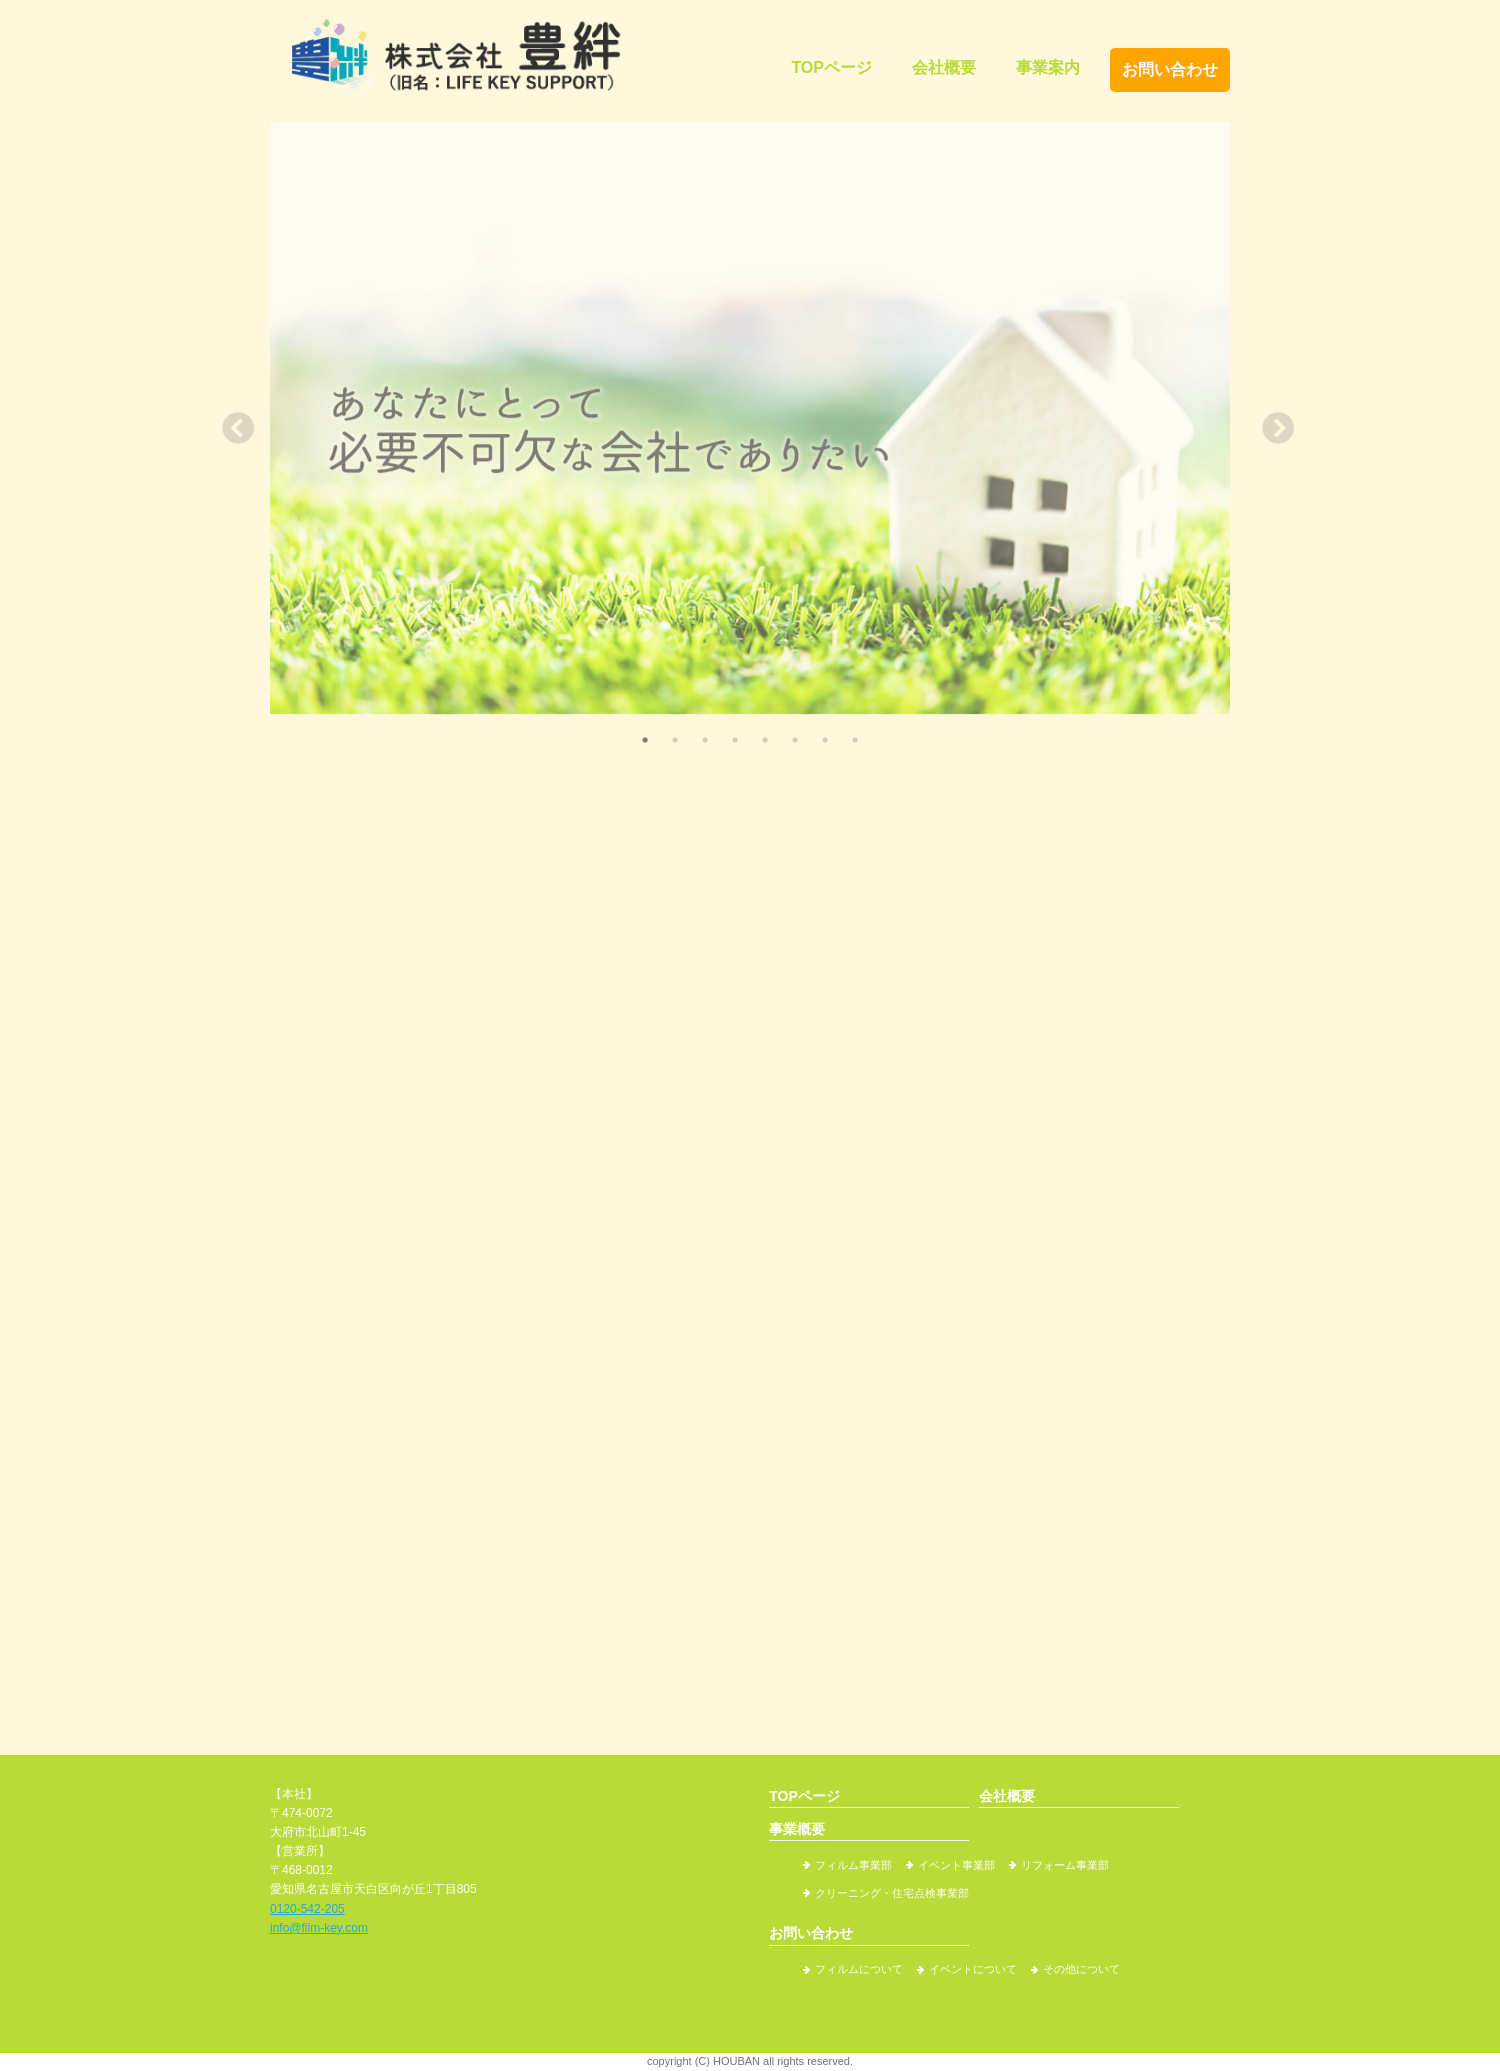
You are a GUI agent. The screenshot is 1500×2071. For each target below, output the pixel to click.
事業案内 (1048, 67)
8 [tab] (855, 740)
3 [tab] (705, 740)
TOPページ (831, 67)
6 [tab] (795, 740)
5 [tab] (765, 740)
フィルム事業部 (853, 1865)
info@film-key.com (319, 1928)
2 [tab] (675, 740)
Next (1270, 424)
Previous (230, 424)
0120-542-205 (307, 1909)
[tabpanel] (750, 419)
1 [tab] (645, 740)
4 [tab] (735, 740)
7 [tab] (825, 740)
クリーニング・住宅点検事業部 (892, 1893)
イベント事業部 (956, 1865)
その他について (1081, 1969)
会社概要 (944, 67)
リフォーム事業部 (1065, 1865)
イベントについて (973, 1969)
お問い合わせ (1170, 69)
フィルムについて (859, 1969)
